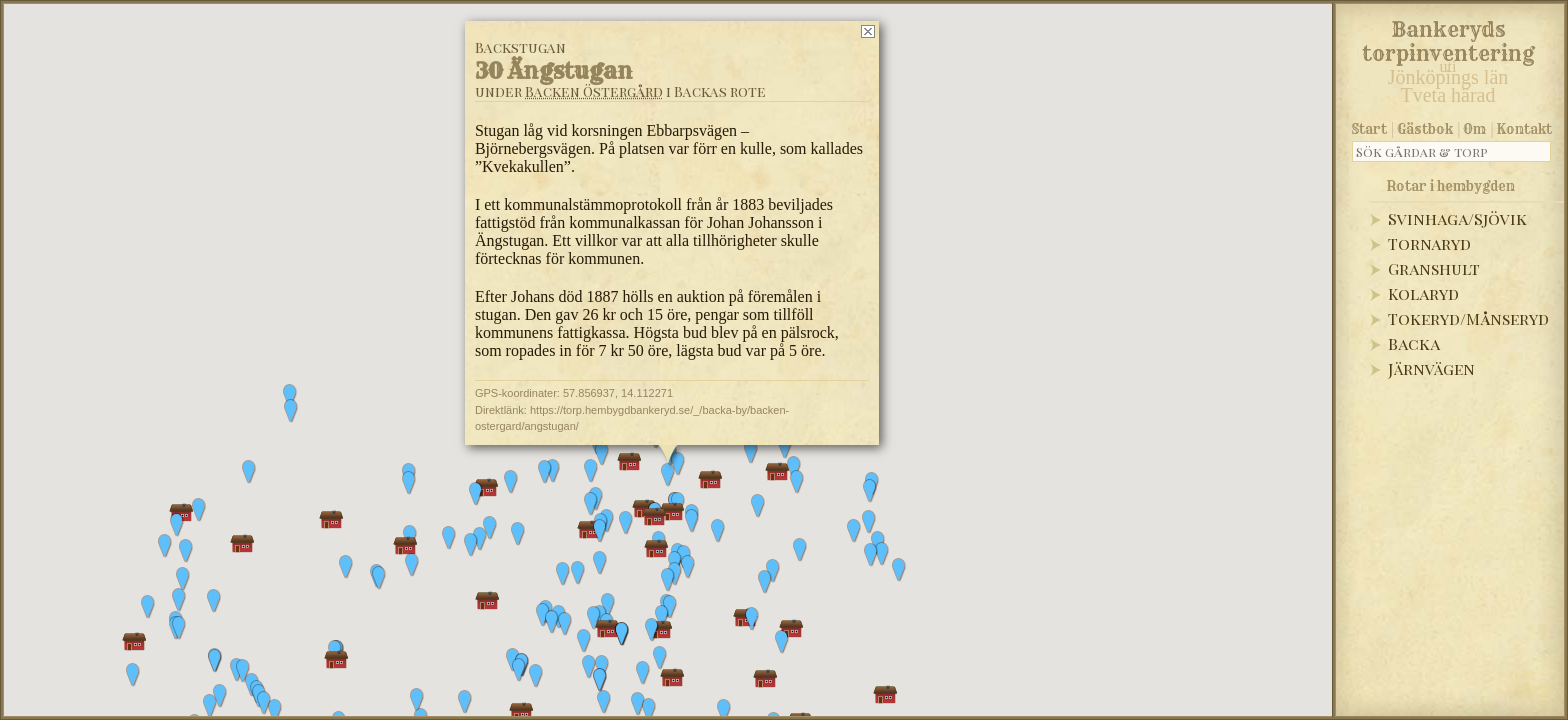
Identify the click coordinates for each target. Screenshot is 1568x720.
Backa (1414, 343)
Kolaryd (1423, 293)
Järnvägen (1431, 368)
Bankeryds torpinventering (1448, 38)
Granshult (1434, 268)
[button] (465, 702)
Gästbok (1425, 129)
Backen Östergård (594, 91)
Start (1369, 129)
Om (1474, 129)
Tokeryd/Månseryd (1468, 318)
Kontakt (1524, 129)
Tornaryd (1429, 243)
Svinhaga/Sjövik (1457, 218)
